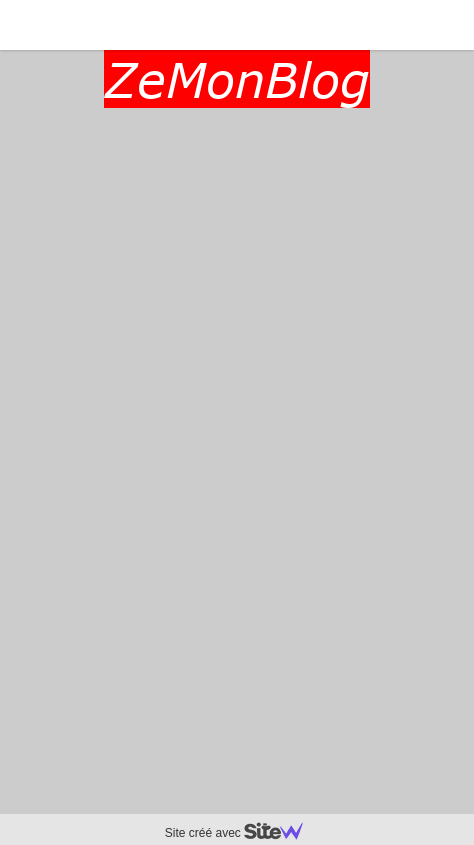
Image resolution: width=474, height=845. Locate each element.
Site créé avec (242, 833)
